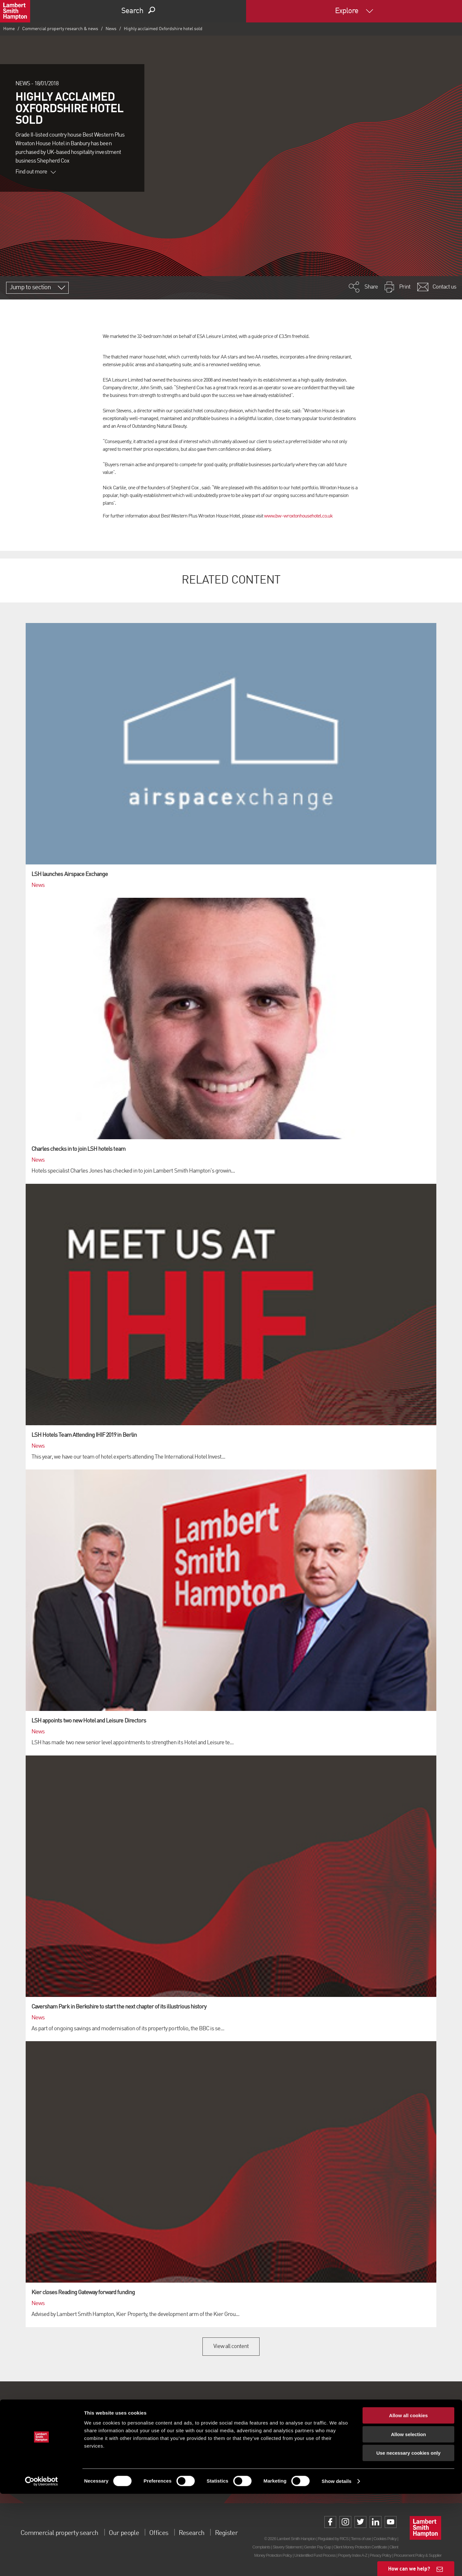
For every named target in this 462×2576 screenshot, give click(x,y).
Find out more (35, 172)
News (111, 29)
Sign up (230, 2463)
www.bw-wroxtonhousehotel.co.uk (298, 516)
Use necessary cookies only (408, 2535)
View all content (231, 2346)
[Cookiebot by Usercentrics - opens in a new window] (41, 2563)
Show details (337, 2563)
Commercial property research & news (60, 29)
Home (9, 29)
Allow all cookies (408, 2497)
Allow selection (408, 2516)
